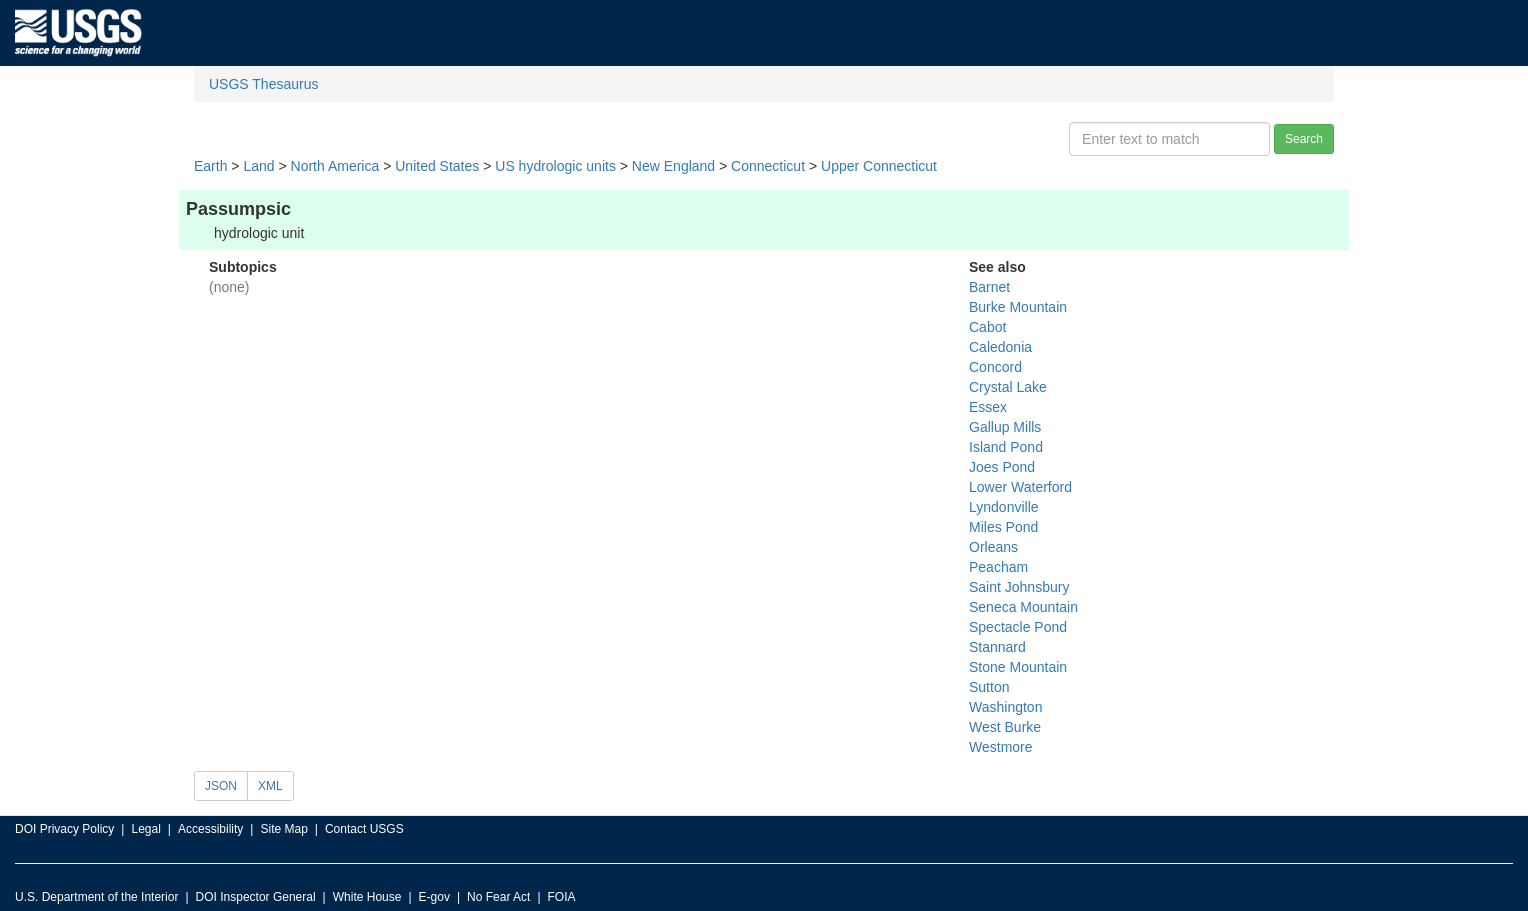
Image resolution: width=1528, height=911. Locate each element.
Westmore (1001, 747)
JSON (221, 786)
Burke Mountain (1018, 307)
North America (335, 166)
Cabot (987, 327)
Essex (988, 407)
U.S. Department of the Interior (96, 897)
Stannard (997, 647)
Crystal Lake (1008, 387)
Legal (145, 829)
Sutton (989, 687)
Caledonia (1000, 347)
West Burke (1005, 727)
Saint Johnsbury (1019, 587)
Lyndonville (1004, 507)
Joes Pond (1002, 467)
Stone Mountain (1018, 667)
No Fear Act (498, 897)
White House (367, 897)
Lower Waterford (1020, 487)
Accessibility (210, 829)
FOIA (562, 897)
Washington (1005, 707)
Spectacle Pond (1018, 627)
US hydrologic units (555, 166)
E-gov (434, 897)
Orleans (993, 547)
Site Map (283, 829)
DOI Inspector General (256, 897)
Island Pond (1006, 447)
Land (258, 166)
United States (437, 166)
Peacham (998, 567)
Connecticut (768, 166)
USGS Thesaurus (263, 84)
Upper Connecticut (879, 166)
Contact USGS (364, 829)
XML (270, 786)
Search (1304, 139)
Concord (995, 367)
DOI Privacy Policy (64, 829)
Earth (210, 166)
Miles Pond (1003, 527)
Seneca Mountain (1023, 607)
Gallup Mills (1005, 427)
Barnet (989, 287)
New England (673, 166)
